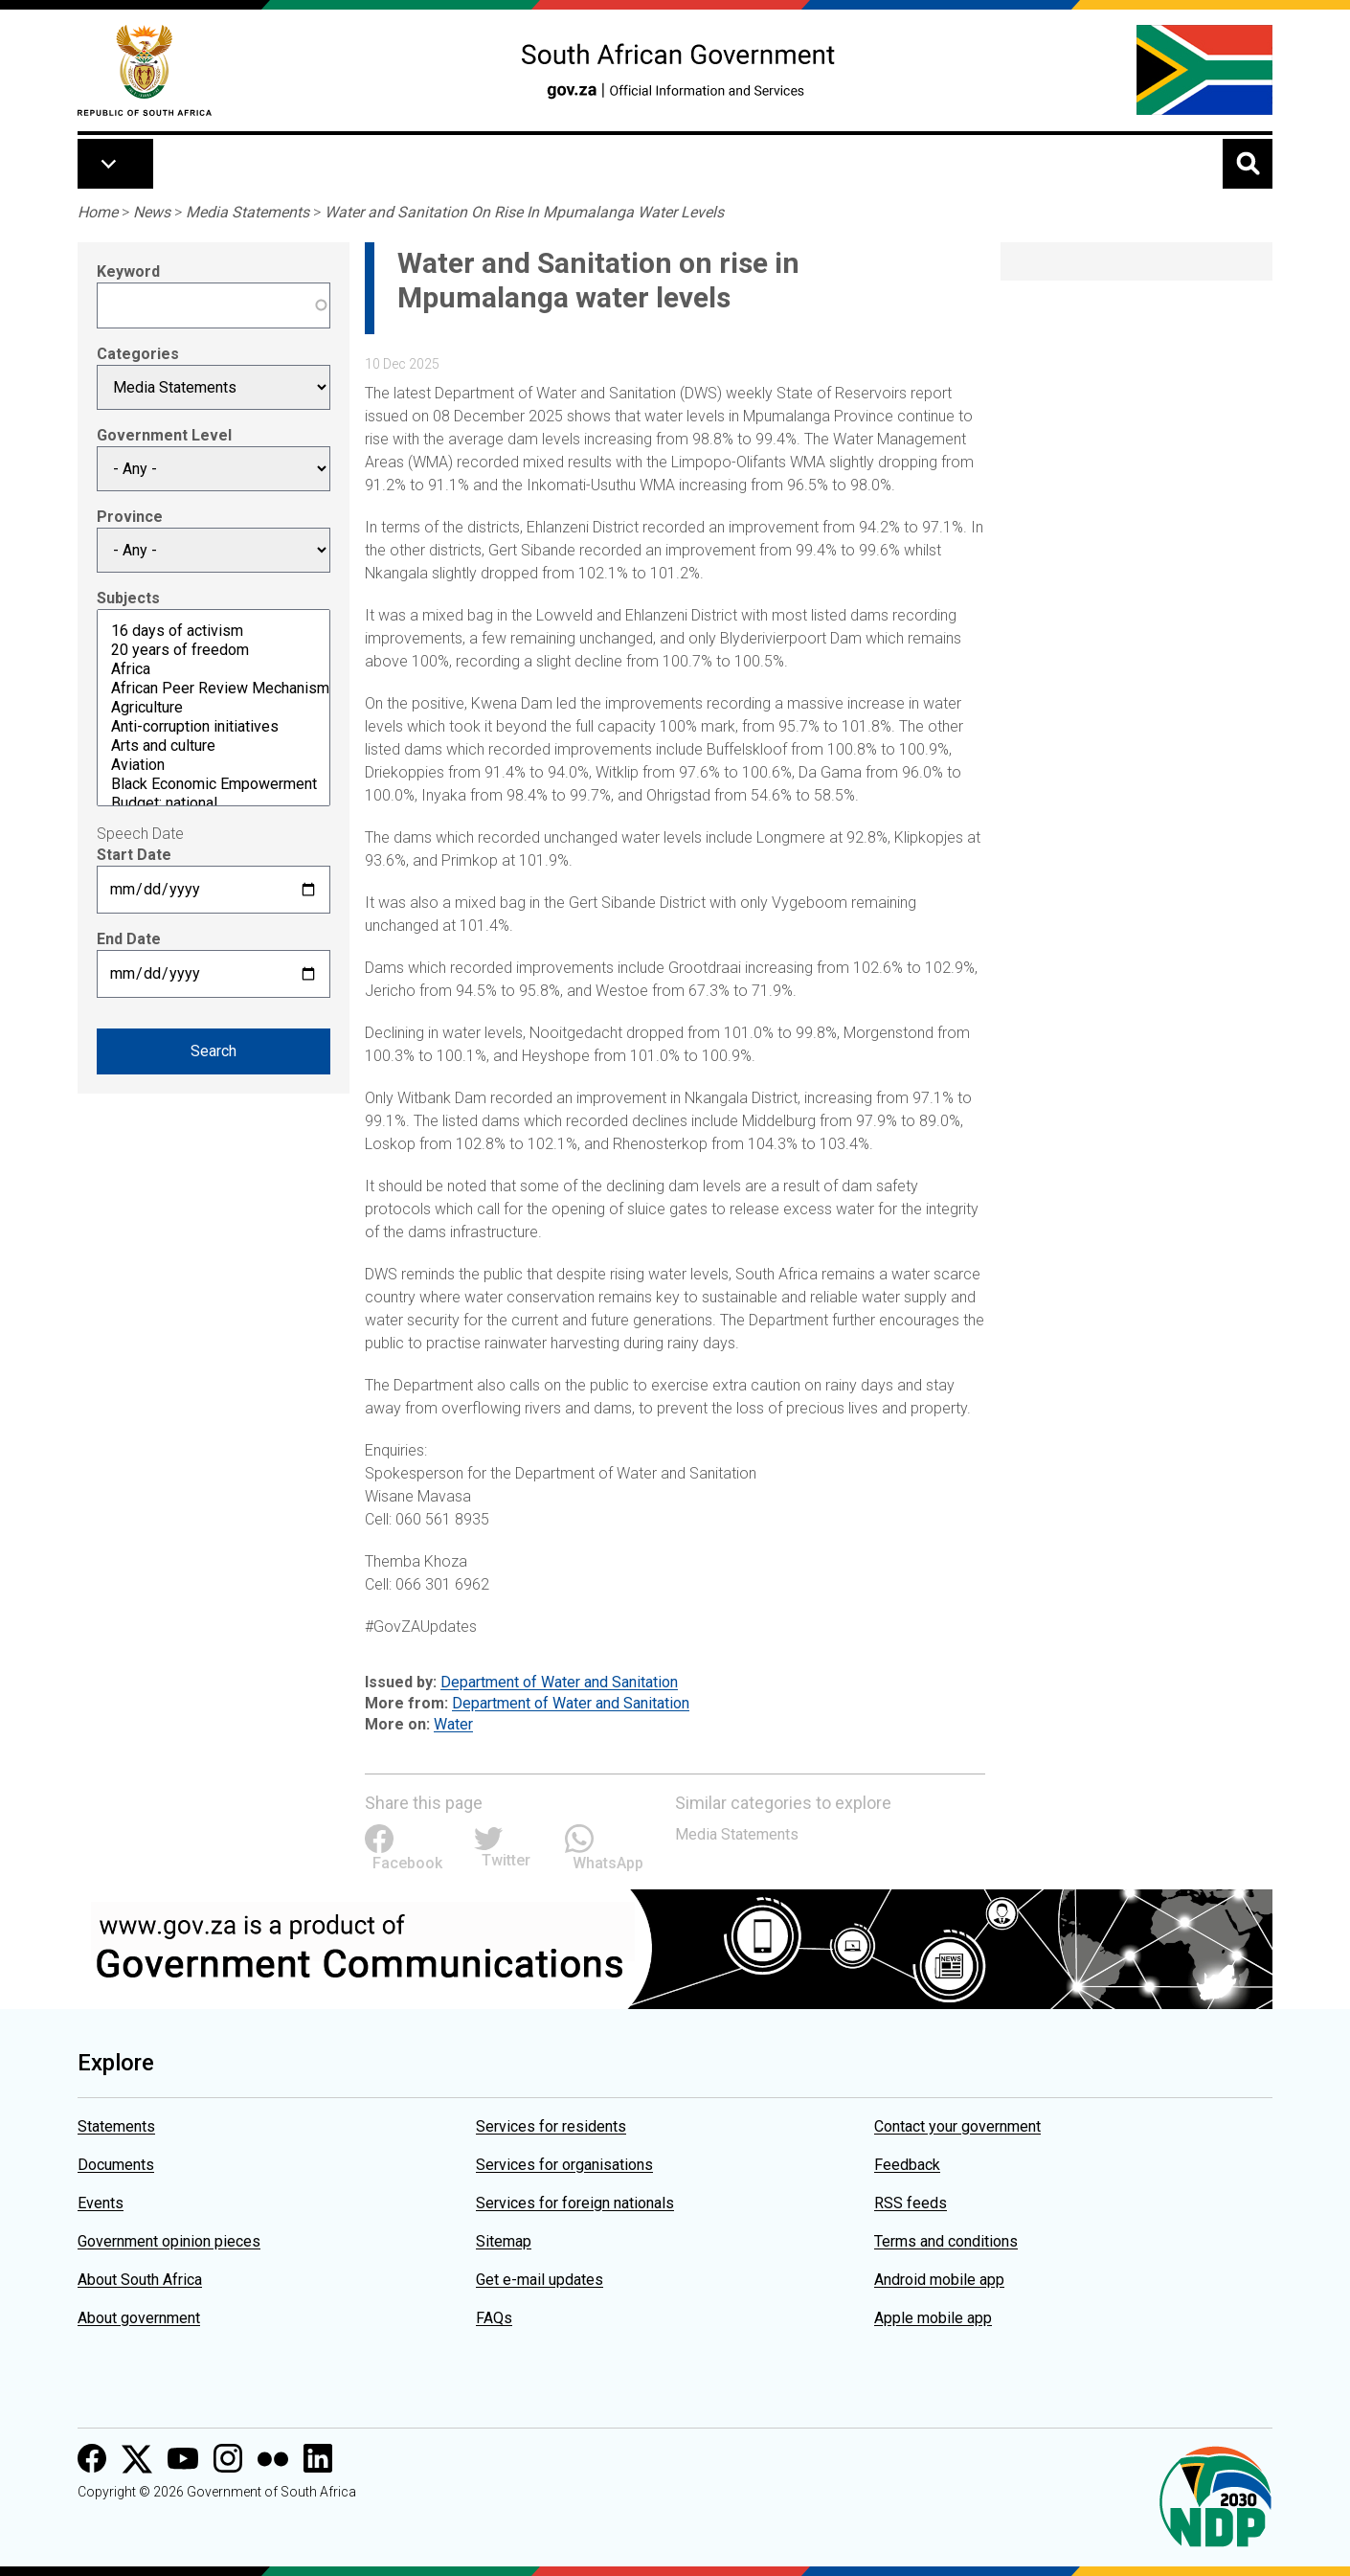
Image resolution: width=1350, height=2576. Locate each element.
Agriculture (213, 707)
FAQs (494, 2318)
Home (98, 212)
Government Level (164, 435)
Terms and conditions (946, 2241)
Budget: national (213, 803)
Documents (116, 2165)
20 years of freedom (213, 650)
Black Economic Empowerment (213, 784)
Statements (116, 2126)
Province (130, 517)
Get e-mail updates (539, 2280)
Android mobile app (939, 2280)
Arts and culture (213, 746)
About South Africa (140, 2280)
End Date (129, 939)
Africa (213, 669)
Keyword (128, 271)
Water (453, 1724)
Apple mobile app (933, 2318)
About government (139, 2318)
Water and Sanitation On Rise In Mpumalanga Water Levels (524, 212)
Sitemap (503, 2241)
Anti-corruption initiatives (213, 726)
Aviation (213, 765)
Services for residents (551, 2126)
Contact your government (957, 2126)
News (151, 212)
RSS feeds (910, 2203)
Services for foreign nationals (575, 2203)
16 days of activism (213, 631)
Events (101, 2203)
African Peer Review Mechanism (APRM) (213, 688)
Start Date (134, 855)
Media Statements (247, 212)
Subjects (128, 598)
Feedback (907, 2165)
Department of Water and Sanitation (559, 1682)
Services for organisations (564, 2165)
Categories (138, 354)
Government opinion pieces (169, 2241)
